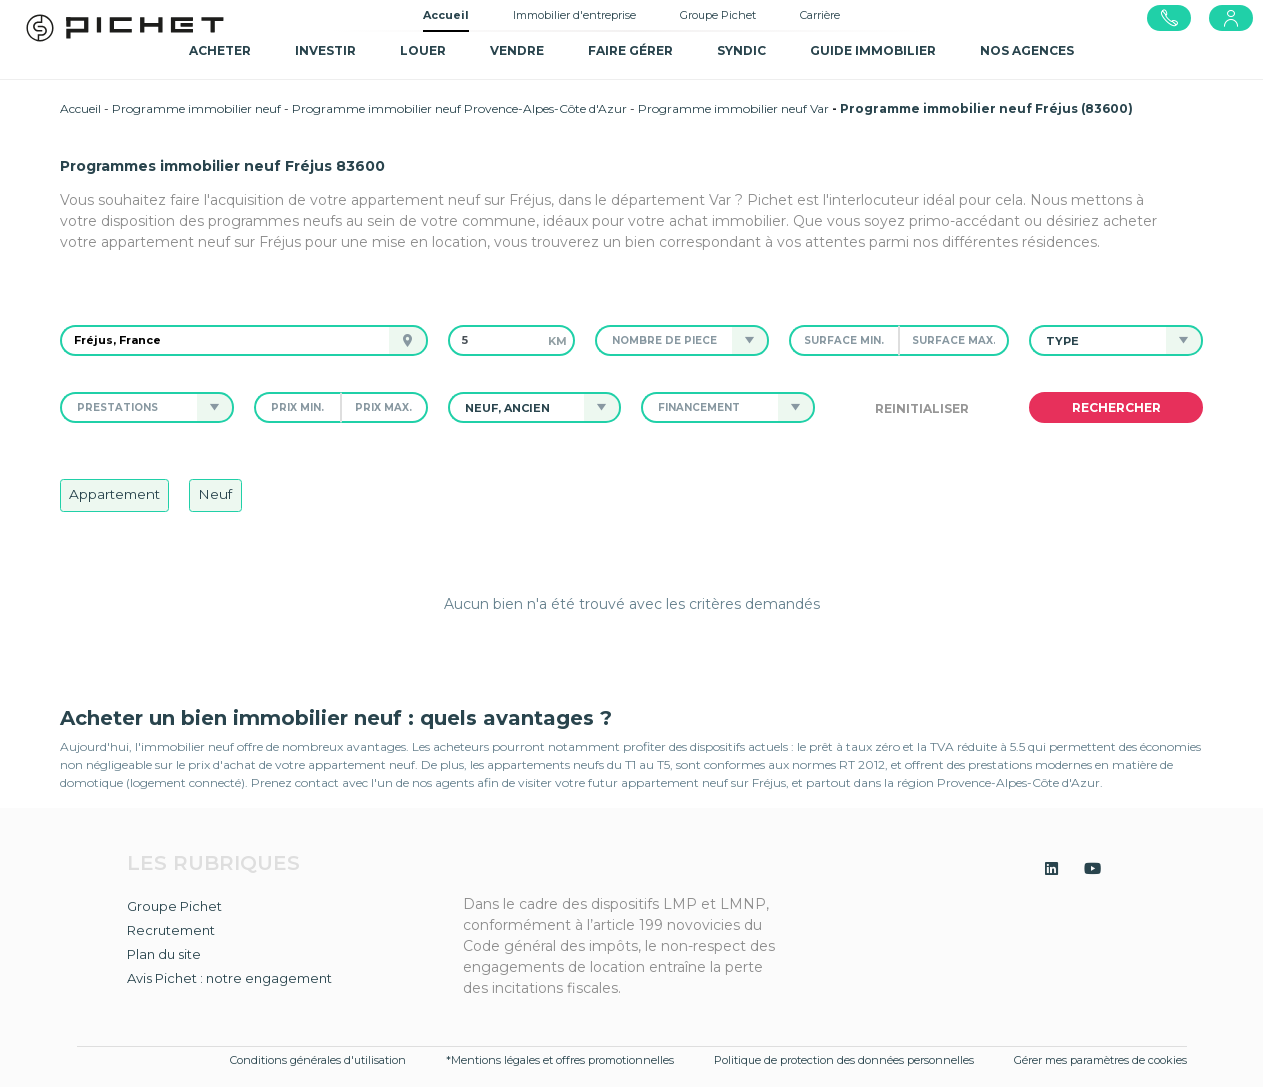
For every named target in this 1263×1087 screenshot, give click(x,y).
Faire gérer (630, 50)
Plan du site (164, 954)
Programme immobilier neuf (196, 108)
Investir (325, 50)
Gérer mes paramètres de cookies (1100, 1060)
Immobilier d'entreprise (574, 15)
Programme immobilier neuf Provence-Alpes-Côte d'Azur (459, 108)
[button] (664, 340)
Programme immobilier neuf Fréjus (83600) (986, 108)
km (557, 341)
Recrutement (171, 930)
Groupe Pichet (718, 15)
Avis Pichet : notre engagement (229, 978)
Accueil (446, 15)
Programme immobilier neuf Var (733, 108)
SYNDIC (741, 50)
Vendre (517, 50)
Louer (423, 50)
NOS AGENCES (1027, 50)
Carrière (820, 15)
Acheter (220, 50)
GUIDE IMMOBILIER (873, 50)
